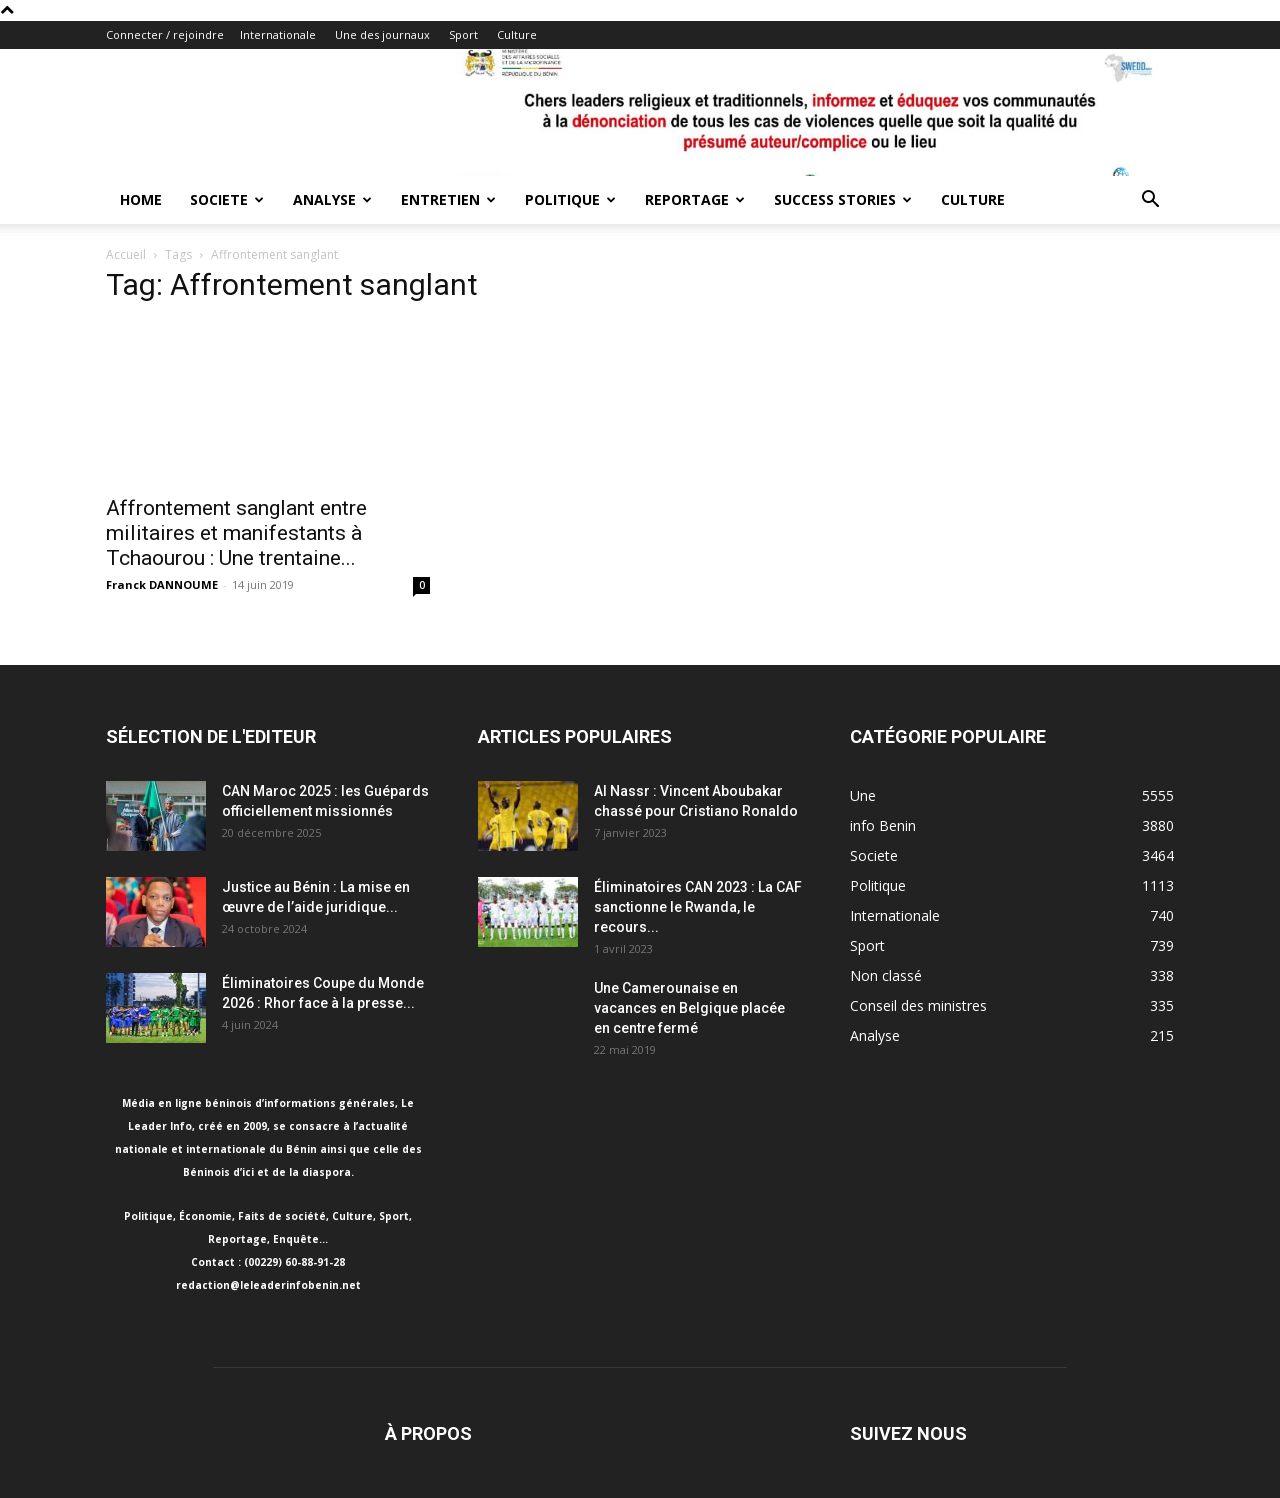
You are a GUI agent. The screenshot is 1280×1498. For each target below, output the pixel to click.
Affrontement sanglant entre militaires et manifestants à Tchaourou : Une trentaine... (236, 533)
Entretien (448, 199)
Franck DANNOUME (162, 584)
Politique (570, 199)
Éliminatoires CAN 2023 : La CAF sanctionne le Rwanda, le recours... (698, 907)
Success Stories (843, 199)
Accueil (126, 254)
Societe (227, 199)
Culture (517, 34)
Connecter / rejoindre (165, 34)
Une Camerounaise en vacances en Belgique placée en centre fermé (689, 1008)
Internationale (278, 34)
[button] (1150, 201)
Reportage (695, 199)
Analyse (332, 199)
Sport (463, 34)
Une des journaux (382, 34)
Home (141, 199)
